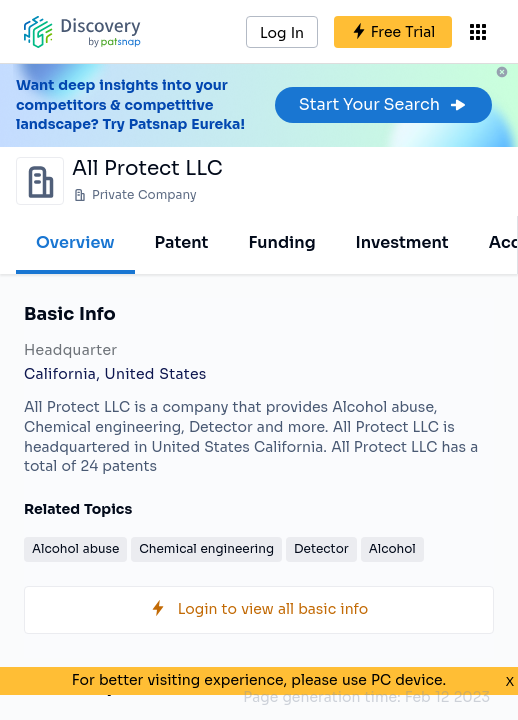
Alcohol (392, 548)
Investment (402, 242)
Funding (281, 242)
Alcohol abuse (75, 548)
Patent (182, 242)
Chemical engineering (206, 548)
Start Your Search (383, 104)
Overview (75, 242)
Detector (321, 548)
